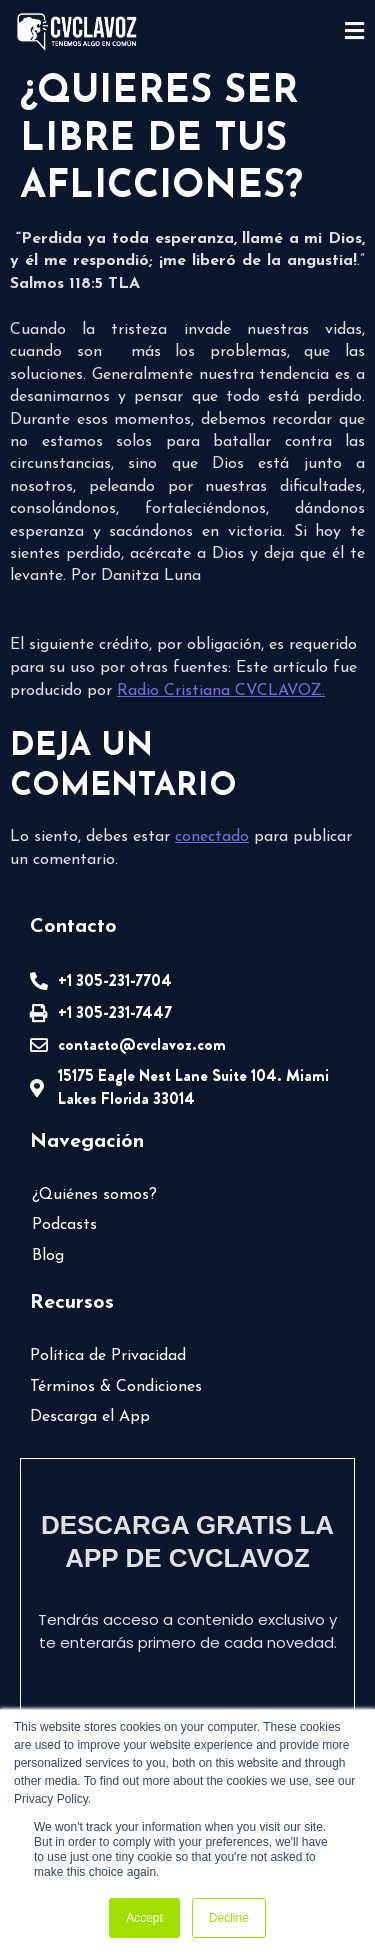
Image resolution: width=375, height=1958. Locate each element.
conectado (212, 837)
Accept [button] (144, 1918)
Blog (48, 1256)
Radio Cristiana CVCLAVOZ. (221, 691)
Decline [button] (229, 1918)
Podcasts (64, 1225)
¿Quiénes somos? (94, 1195)
